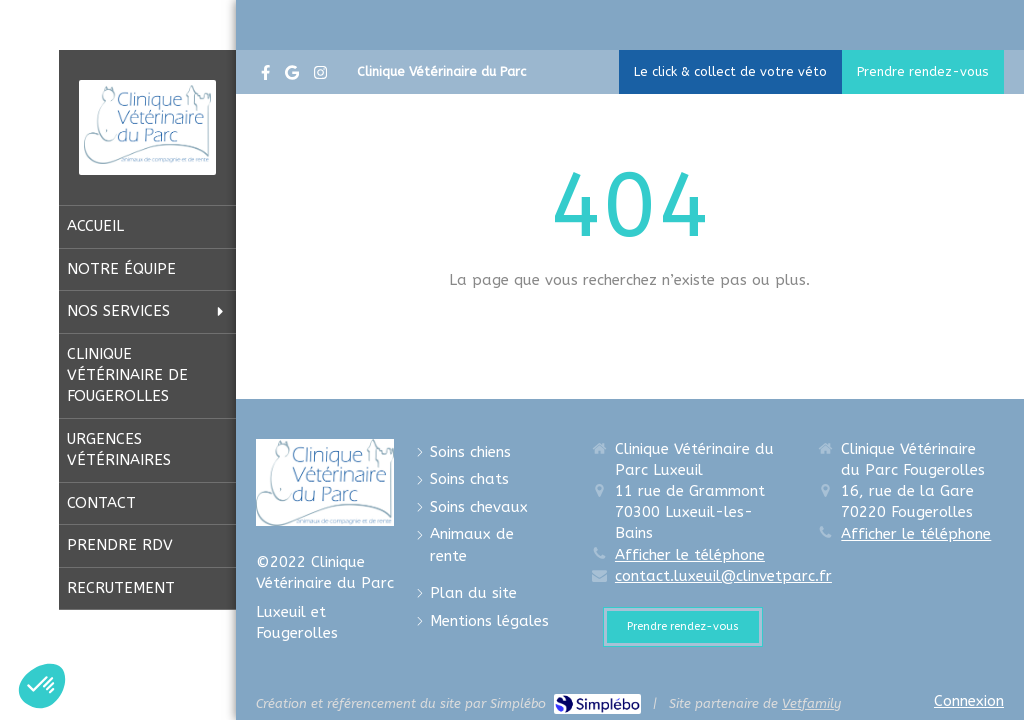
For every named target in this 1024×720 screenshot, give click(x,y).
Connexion (969, 701)
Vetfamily (811, 703)
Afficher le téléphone (690, 555)
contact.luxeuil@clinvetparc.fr (723, 576)
